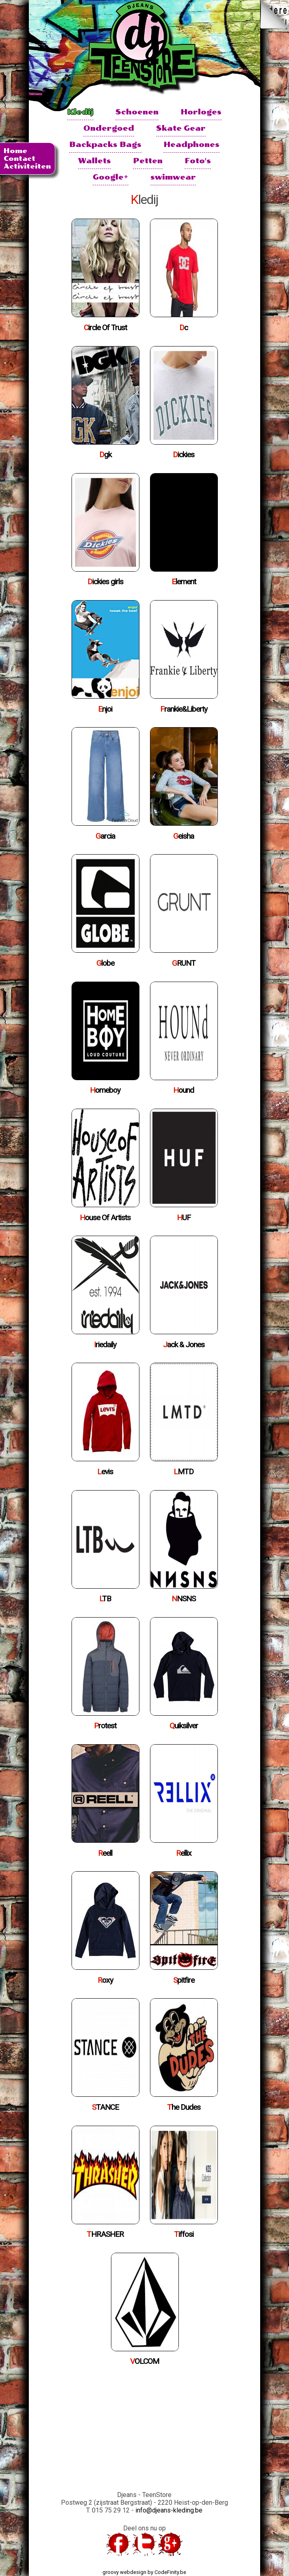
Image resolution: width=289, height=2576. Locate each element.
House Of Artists (105, 1217)
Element (184, 581)
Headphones (191, 144)
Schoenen (137, 111)
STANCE (105, 2107)
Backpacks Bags (105, 144)
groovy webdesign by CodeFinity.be (144, 2572)
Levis (105, 1471)
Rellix (183, 1853)
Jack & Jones (183, 1344)
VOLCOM (144, 2361)
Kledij (80, 111)
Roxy (105, 1980)
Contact (19, 158)
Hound (183, 1090)
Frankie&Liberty (183, 709)
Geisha (183, 836)
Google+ (110, 177)
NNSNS (184, 1598)
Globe (105, 963)
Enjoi (105, 709)
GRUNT (184, 963)
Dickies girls (105, 581)
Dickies (183, 454)
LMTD (183, 1471)
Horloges (201, 111)
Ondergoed (108, 128)
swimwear (173, 177)
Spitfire (183, 1980)
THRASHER (105, 2234)
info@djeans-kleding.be (168, 2510)
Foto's (198, 160)
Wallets (94, 160)
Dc (183, 327)
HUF (184, 1217)
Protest (105, 1725)
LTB (105, 1598)
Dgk (105, 454)
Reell (105, 1853)
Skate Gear (181, 128)
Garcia (105, 836)
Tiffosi (183, 2234)
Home (15, 151)
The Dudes (183, 2107)
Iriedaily (105, 1344)
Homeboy (105, 1090)
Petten (148, 160)
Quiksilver (183, 1725)
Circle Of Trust (105, 327)
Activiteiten (27, 166)
